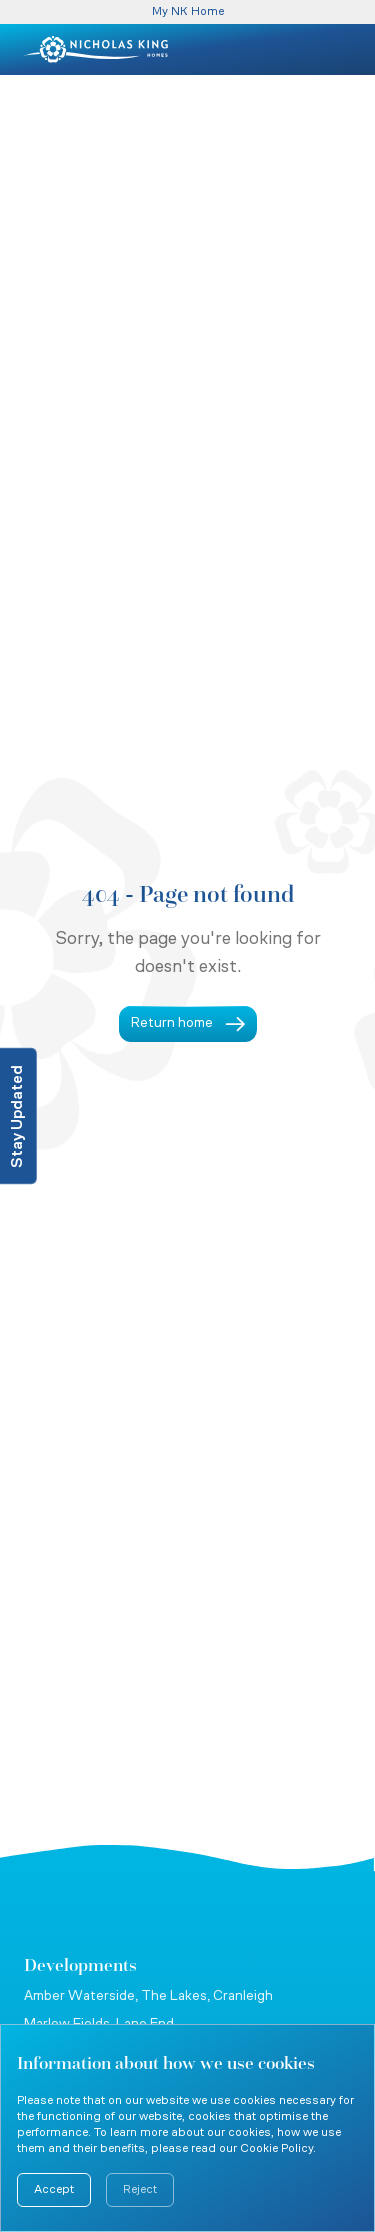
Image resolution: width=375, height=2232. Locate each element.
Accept (54, 2190)
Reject (140, 2190)
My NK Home (188, 12)
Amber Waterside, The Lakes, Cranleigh (148, 1996)
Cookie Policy (276, 2149)
